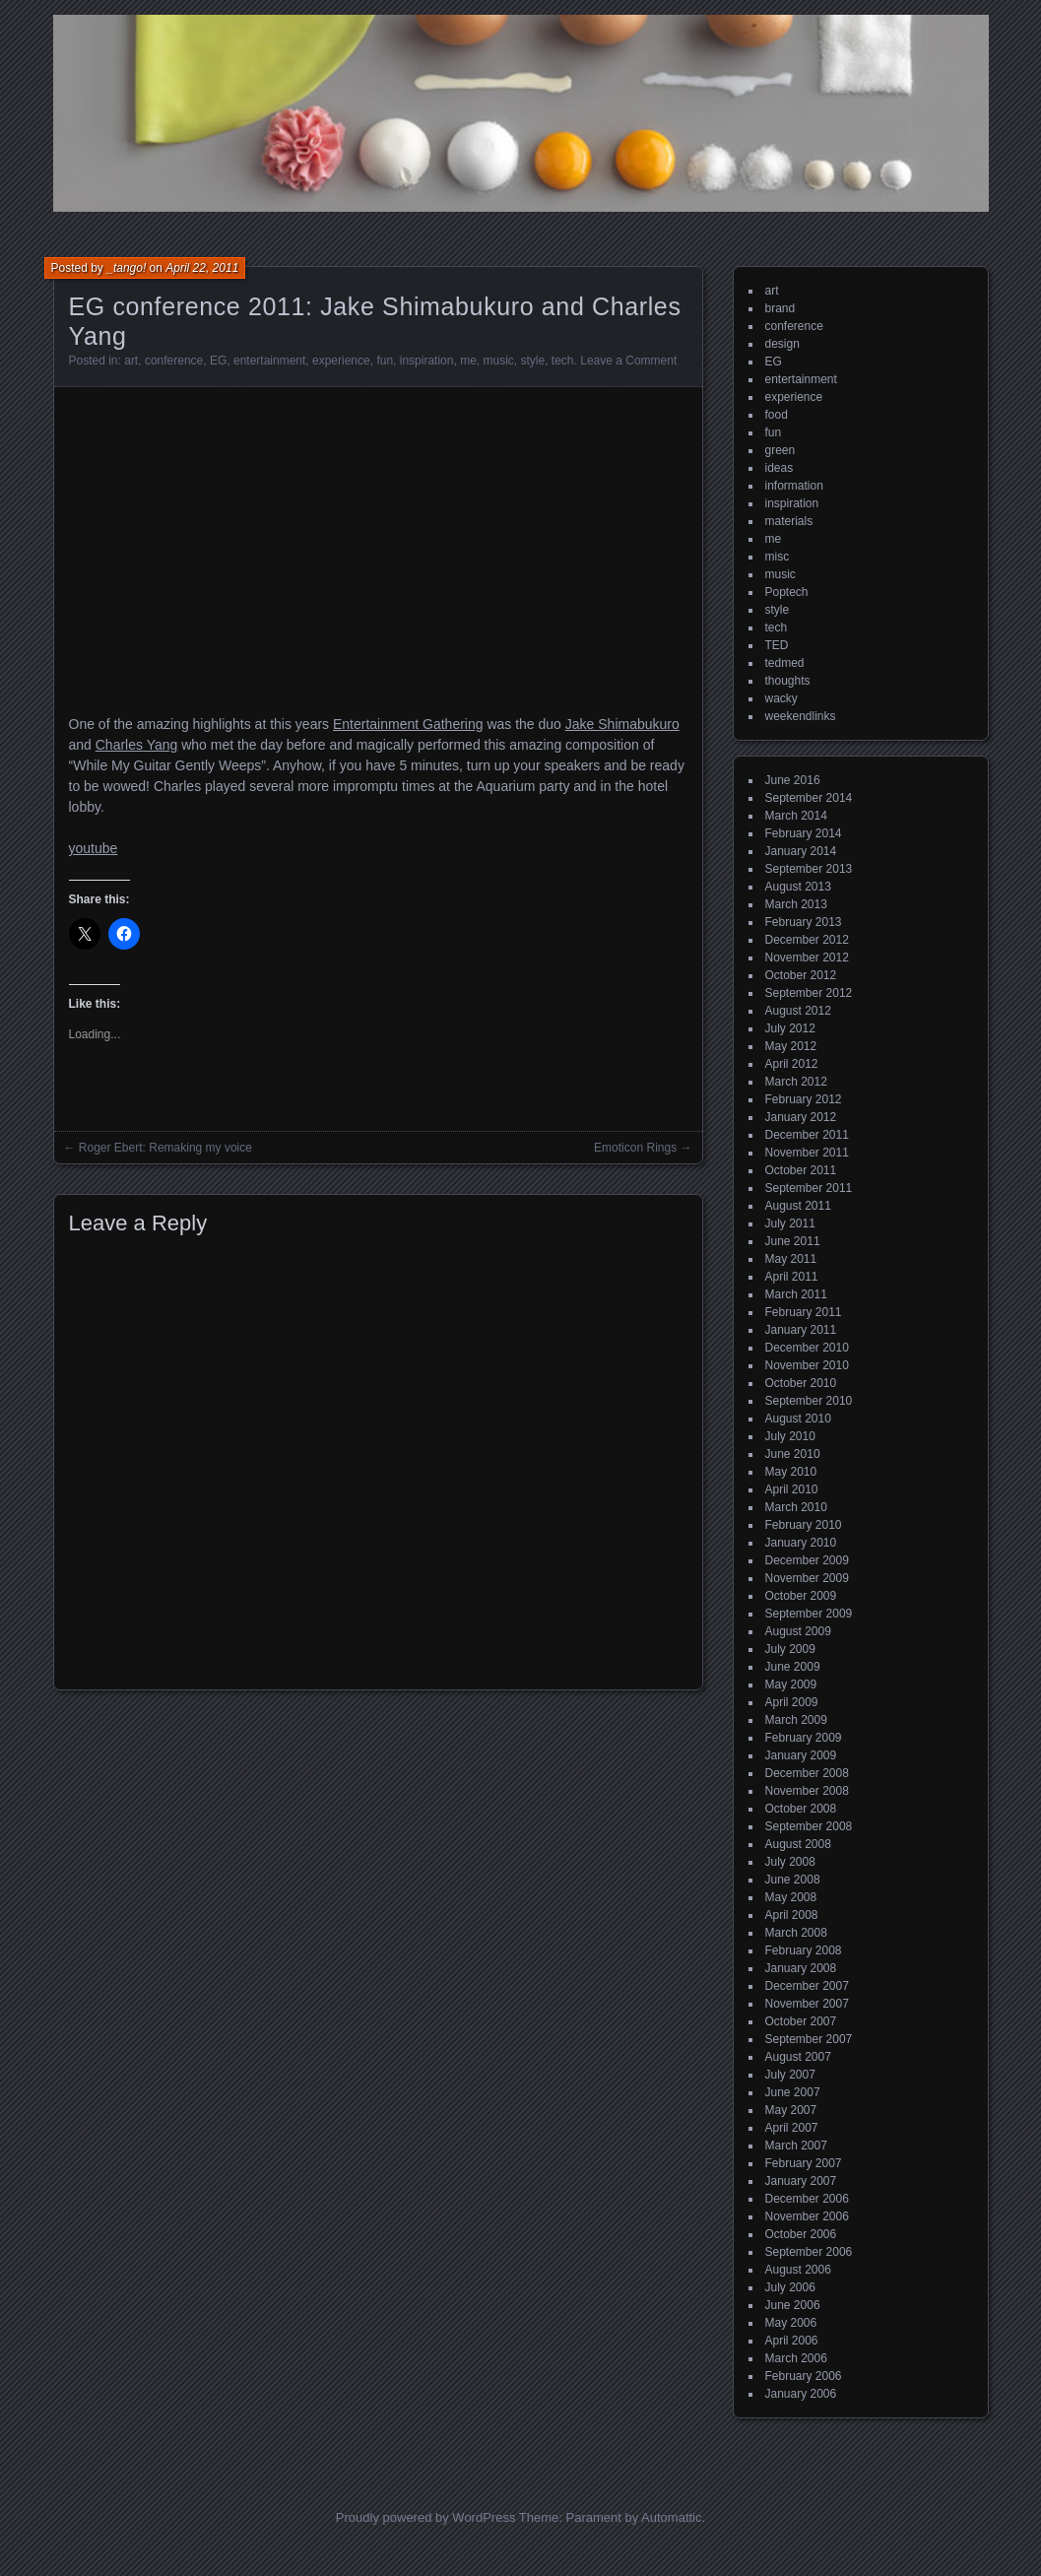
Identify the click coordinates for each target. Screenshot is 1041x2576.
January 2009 (801, 1755)
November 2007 (807, 2004)
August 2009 (798, 1631)
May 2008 (791, 1897)
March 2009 (796, 1720)
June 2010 (792, 1454)
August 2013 (798, 886)
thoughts (788, 681)
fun (384, 360)
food (776, 415)
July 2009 (790, 1649)
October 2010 (801, 1383)
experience (341, 360)
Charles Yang (137, 745)
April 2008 (791, 1915)
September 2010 (809, 1401)
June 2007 (792, 2092)
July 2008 (790, 1862)
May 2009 (791, 1684)
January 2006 (801, 2394)
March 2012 (796, 1082)
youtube (93, 848)
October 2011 (801, 1170)
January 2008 (801, 1968)
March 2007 (796, 2145)
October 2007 (801, 2021)
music (498, 360)
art (131, 360)
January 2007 (801, 2181)
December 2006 (807, 2199)
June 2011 (792, 1241)
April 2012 (791, 1064)
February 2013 (803, 922)
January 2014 (801, 851)
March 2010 (796, 1507)
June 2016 (792, 780)
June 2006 (792, 2305)
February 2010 (803, 1525)
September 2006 (809, 2252)
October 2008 (801, 1809)
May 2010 (791, 1472)
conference (174, 360)
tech (563, 360)
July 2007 (790, 2074)
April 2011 (791, 1277)
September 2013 (809, 869)
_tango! (126, 268)
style (533, 360)
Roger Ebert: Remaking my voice (165, 1148)
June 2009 (792, 1667)
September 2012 (809, 993)
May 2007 (791, 2110)
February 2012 (803, 1099)
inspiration (427, 360)
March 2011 (796, 1294)
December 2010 (807, 1347)
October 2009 (801, 1596)
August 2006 (798, 2270)
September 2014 (809, 798)
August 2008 (798, 1844)
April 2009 (791, 1702)
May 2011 (791, 1259)
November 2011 (807, 1152)
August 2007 (798, 2057)
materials (789, 521)
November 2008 (807, 1791)
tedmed (785, 663)
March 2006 (796, 2358)
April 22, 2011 (201, 268)
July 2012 (790, 1028)
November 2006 (807, 2216)
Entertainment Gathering (408, 724)
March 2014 (796, 816)
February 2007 (803, 2163)
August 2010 (798, 1418)
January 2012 (801, 1117)
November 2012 (807, 957)
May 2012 (791, 1046)
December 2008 (807, 1773)
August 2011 (798, 1206)
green (780, 450)
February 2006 (803, 2376)
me (468, 360)
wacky (781, 698)
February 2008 (803, 1950)
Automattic (671, 2517)
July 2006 (790, 2287)
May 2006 (791, 2323)
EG (218, 360)
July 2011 (790, 1223)
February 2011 (803, 1312)
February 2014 (803, 833)
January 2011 (801, 1330)
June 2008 (792, 1879)
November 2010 (807, 1365)
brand (780, 308)
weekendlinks (800, 716)
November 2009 (807, 1578)
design (782, 344)
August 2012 (798, 1011)
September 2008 (809, 1826)
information (794, 486)
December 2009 (807, 1560)
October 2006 (801, 2234)
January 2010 (801, 1543)
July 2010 (790, 1436)
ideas (779, 468)
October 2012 (801, 975)
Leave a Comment (628, 360)
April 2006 (791, 2340)
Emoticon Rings (635, 1148)
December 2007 (807, 1986)
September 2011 (809, 1188)
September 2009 (809, 1613)
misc (777, 556)
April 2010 (791, 1489)
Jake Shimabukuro (622, 724)
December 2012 (807, 940)
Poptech (787, 592)
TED (777, 645)
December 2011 (807, 1135)
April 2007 (791, 2128)
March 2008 (796, 1933)
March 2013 (796, 904)
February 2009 (803, 1738)
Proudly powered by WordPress (426, 2517)
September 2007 (809, 2039)
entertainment (269, 360)
